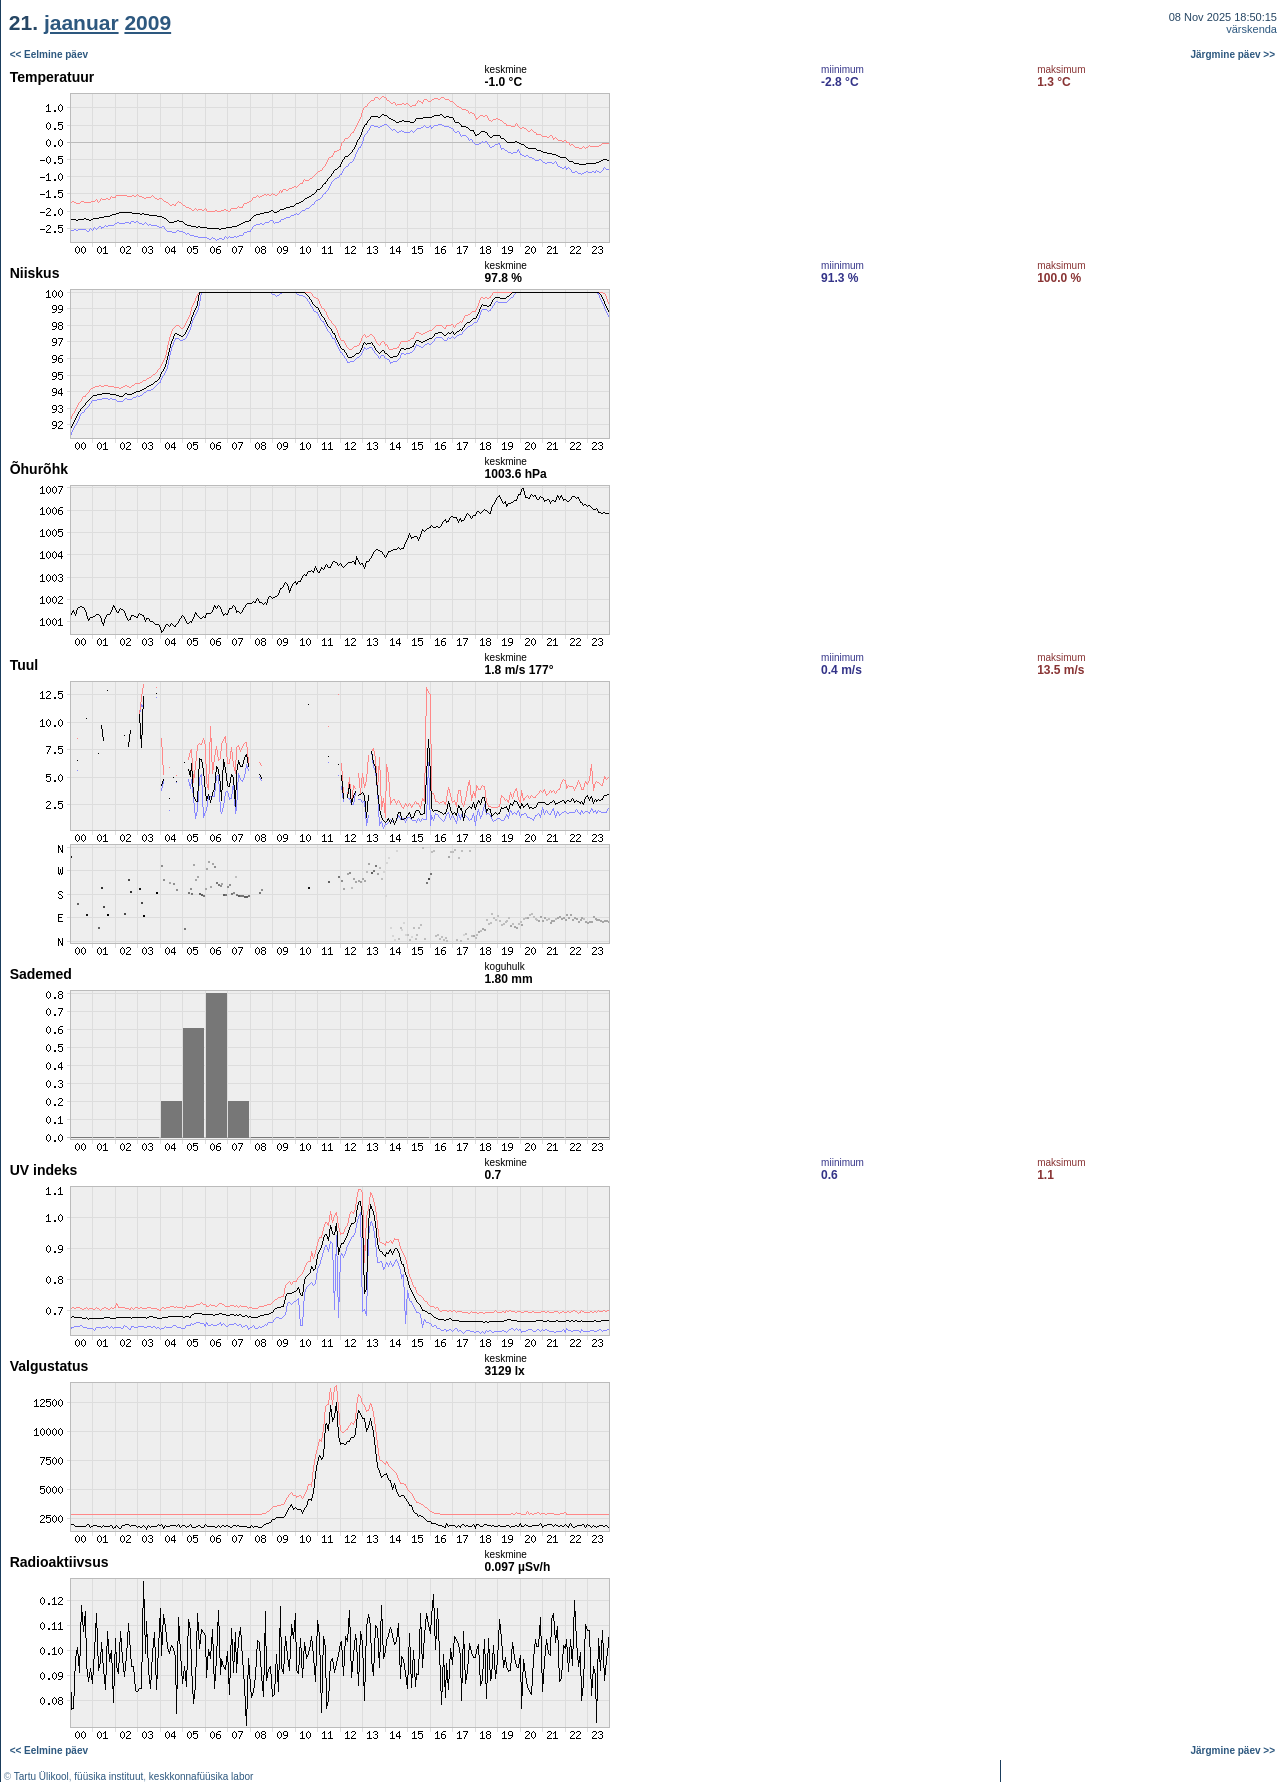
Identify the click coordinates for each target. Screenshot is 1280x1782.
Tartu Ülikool (41, 1776)
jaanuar (81, 22)
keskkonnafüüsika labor (201, 1776)
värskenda (1251, 29)
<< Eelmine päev (49, 54)
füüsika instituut (108, 1776)
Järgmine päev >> (1233, 54)
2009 (147, 22)
